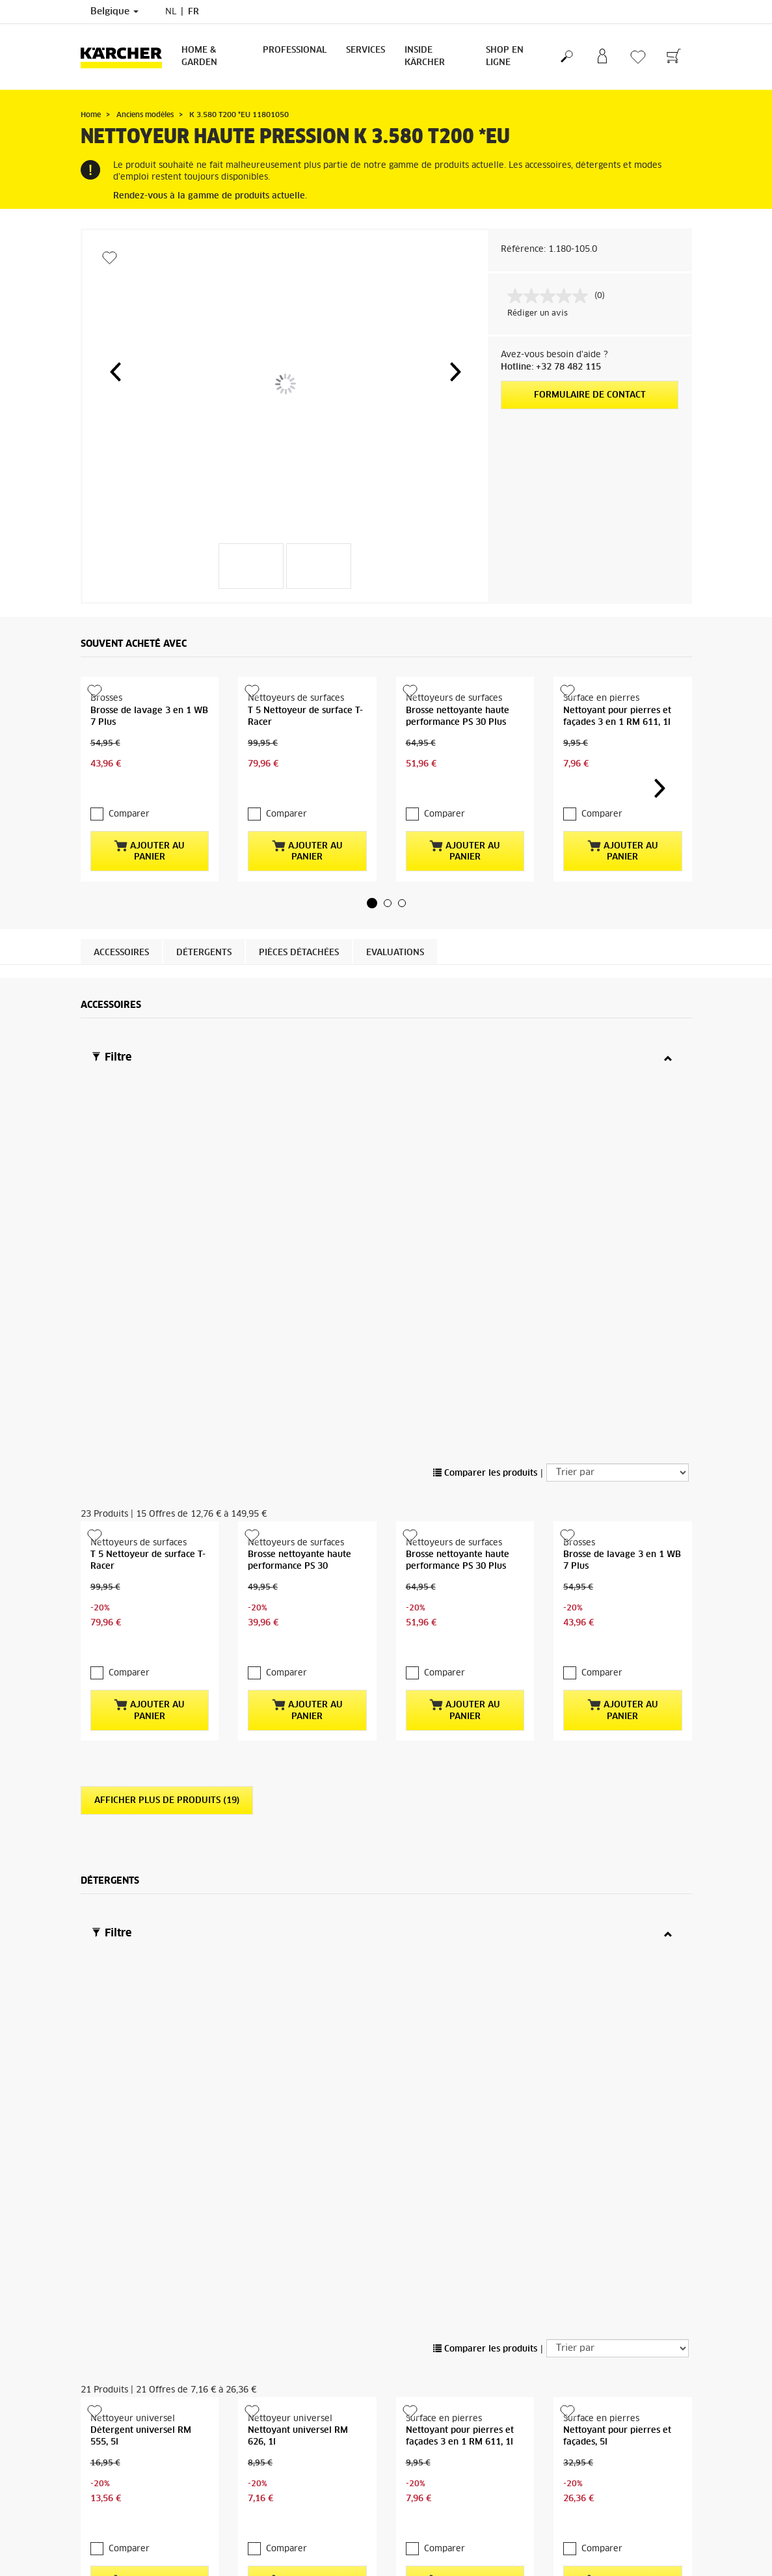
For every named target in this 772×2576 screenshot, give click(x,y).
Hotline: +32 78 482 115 (551, 367)
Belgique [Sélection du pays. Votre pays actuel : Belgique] (114, 11)
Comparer (129, 795)
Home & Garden (199, 56)
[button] (115, 371)
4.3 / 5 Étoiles (580, 2429)
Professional (294, 50)
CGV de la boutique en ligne (134, 2405)
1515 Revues (579, 2444)
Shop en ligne (505, 56)
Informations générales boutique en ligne (149, 2444)
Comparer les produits (485, 1098)
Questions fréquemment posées (457, 2548)
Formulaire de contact (590, 395)
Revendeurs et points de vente (456, 2532)
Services (365, 50)
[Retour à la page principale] (126, 57)
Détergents (204, 933)
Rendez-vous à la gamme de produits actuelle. (210, 196)
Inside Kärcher (425, 56)
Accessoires (121, 933)
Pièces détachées (299, 933)
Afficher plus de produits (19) (166, 1390)
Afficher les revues (590, 2460)
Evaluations (395, 933)
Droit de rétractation (121, 2421)
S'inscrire (98, 2532)
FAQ (89, 2468)
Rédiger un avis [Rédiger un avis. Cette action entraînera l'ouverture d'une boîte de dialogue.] (537, 314)
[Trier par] (617, 1096)
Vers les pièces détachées (617, 2107)
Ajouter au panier (149, 831)
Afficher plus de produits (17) (166, 1875)
